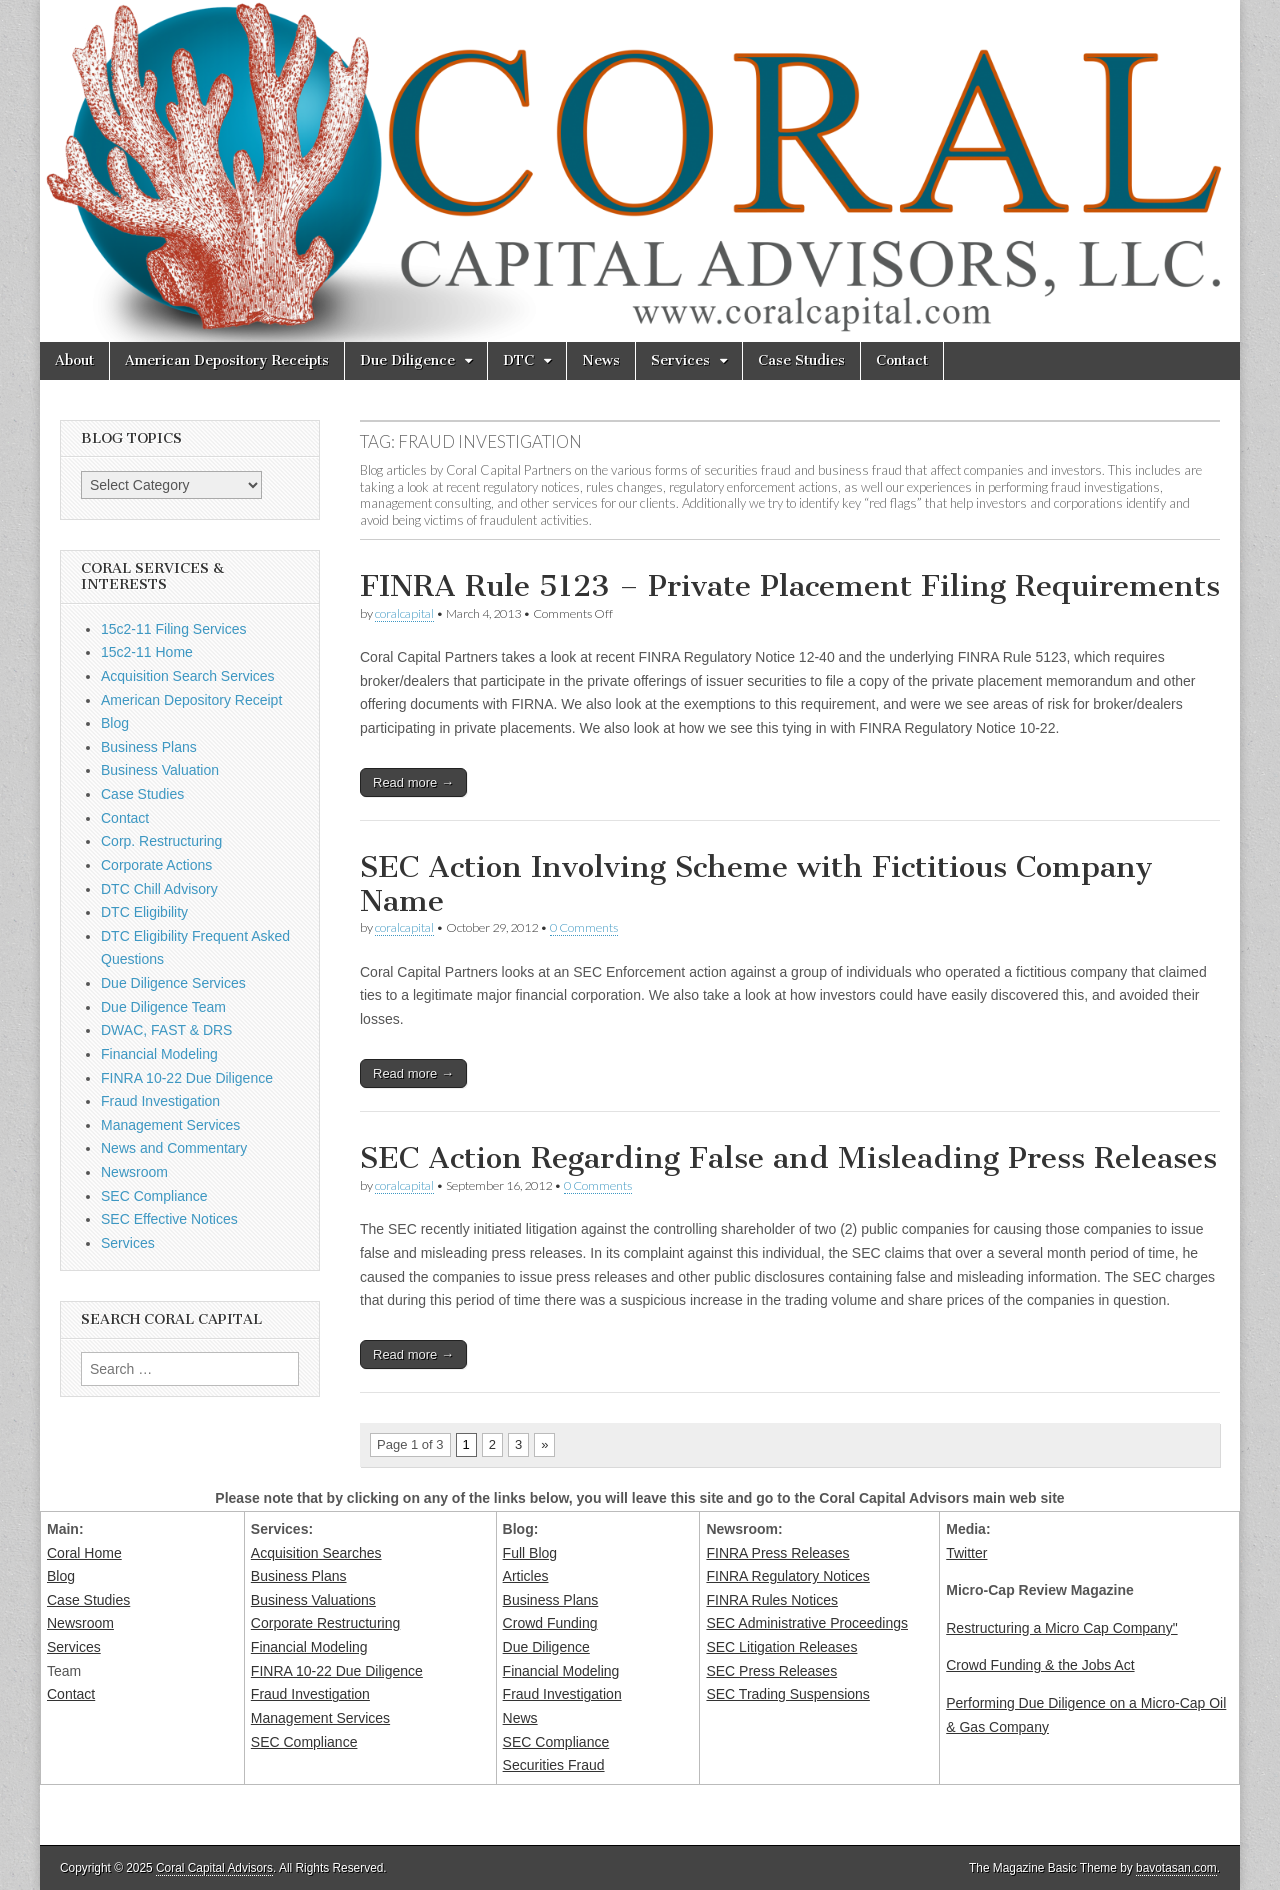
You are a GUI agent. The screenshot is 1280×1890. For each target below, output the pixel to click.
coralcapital (404, 613)
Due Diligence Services (173, 983)
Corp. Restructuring (161, 841)
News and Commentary (174, 1148)
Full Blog (530, 1553)
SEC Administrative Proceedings (807, 1623)
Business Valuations (313, 1600)
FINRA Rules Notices (771, 1600)
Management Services (170, 1125)
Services (680, 360)
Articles (526, 1576)
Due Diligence (407, 360)
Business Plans (149, 747)
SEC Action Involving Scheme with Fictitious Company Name (756, 884)
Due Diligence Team (163, 1007)
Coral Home (84, 1553)
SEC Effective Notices (169, 1219)
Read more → (413, 782)
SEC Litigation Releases (781, 1647)
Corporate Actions (156, 865)
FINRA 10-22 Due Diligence (187, 1078)
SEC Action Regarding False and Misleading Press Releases (788, 1158)
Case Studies (801, 360)
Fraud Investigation (160, 1101)
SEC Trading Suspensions (787, 1694)
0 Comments (584, 927)
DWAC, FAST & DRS (166, 1030)
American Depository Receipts (227, 360)
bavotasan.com (1176, 1868)
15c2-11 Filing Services (174, 629)
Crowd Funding (550, 1623)
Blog (115, 723)
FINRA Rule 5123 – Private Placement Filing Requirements (790, 586)
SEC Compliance (154, 1196)
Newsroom (134, 1172)
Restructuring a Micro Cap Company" (1061, 1628)
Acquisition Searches (316, 1553)
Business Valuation (160, 770)
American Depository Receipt (191, 700)
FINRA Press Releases (777, 1553)
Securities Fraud (554, 1765)
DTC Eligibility (144, 912)
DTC (518, 360)
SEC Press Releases (771, 1671)
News (601, 360)
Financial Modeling (159, 1054)
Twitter (966, 1553)
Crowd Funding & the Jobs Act (1040, 1665)
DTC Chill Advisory (159, 889)
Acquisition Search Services (188, 676)
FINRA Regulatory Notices (787, 1576)
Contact (902, 360)
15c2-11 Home (147, 652)
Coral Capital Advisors (214, 1868)
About (74, 360)
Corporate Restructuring (325, 1623)
